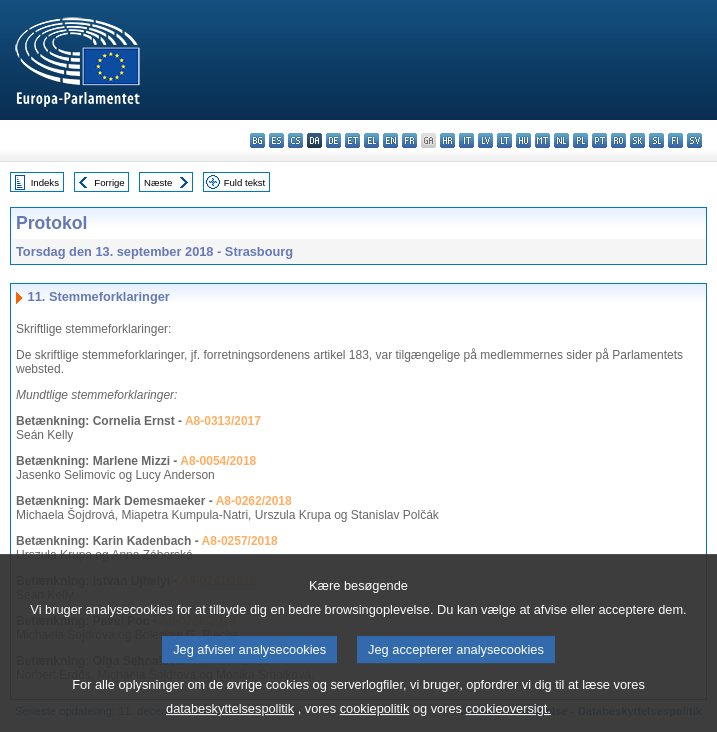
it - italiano (466, 140)
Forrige (109, 182)
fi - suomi (675, 140)
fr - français (409, 140)
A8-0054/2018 (218, 461)
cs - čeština (295, 140)
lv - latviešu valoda (485, 140)
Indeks (45, 182)
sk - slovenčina (637, 140)
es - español (276, 140)
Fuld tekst (245, 182)
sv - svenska (694, 140)
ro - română (618, 140)
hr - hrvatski (447, 140)
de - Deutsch (333, 140)
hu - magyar (523, 140)
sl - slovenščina (656, 140)
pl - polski (580, 140)
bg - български (257, 140)
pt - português (599, 140)
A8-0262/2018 (254, 501)
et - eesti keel (352, 140)
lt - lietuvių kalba (504, 140)
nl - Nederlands (561, 140)
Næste (158, 182)
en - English (390, 140)
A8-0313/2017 (223, 421)
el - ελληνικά (371, 140)
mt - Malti (542, 140)
